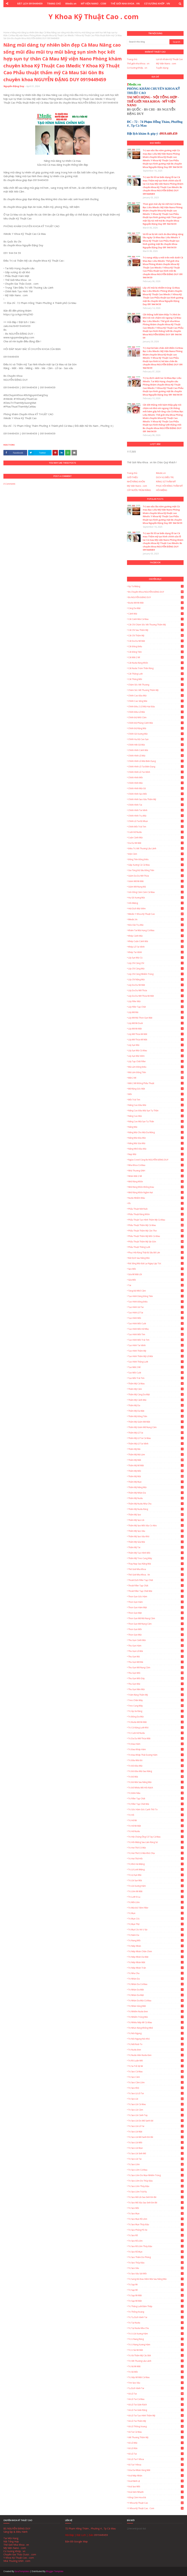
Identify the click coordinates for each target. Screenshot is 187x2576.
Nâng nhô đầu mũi (156, 1148)
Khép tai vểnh (156, 952)
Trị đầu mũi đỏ (156, 1760)
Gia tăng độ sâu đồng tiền (156, 870)
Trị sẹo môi (156, 2208)
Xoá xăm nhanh (156, 2492)
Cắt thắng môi (156, 679)
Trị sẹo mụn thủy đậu (156, 2224)
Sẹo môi (156, 1268)
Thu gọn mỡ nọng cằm (156, 1667)
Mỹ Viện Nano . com (166, 63)
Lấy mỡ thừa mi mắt (156, 1034)
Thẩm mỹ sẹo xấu (156, 1531)
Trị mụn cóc (156, 1918)
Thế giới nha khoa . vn (138, 63)
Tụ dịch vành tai (156, 2388)
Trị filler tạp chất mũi (156, 1804)
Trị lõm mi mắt (156, 1891)
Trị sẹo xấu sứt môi (156, 2273)
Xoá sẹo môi (156, 2486)
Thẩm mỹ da (156, 1405)
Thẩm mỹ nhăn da (156, 1492)
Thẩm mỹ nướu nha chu (156, 1503)
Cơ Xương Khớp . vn (137, 67)
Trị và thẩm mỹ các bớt (156, 2355)
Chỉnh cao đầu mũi (156, 695)
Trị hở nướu (156, 1831)
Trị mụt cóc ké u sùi (156, 1929)
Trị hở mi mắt (156, 1825)
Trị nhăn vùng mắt (156, 2006)
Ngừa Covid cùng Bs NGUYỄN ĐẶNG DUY (156, 1159)
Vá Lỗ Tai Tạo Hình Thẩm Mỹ (156, 2415)
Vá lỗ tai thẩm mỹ (156, 2421)
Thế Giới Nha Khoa (156, 1569)
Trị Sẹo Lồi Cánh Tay (156, 2115)
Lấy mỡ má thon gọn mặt (156, 1017)
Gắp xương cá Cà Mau (156, 864)
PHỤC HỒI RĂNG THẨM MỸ (169, 485)
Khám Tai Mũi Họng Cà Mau (156, 930)
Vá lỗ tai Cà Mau (156, 2399)
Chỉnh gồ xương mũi (156, 733)
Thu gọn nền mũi (156, 1689)
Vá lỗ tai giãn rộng (156, 2410)
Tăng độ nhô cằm (156, 1290)
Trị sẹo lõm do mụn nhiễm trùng (156, 2175)
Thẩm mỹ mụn (156, 1481)
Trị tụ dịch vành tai (156, 2317)
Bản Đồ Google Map (76, 2541)
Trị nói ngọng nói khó (156, 2038)
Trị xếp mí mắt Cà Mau (156, 2377)
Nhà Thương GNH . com (16, 2561)
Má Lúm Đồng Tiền (156, 1072)
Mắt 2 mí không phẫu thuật (156, 1083)
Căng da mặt (156, 608)
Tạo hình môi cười (156, 1323)
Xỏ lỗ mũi (156, 2442)
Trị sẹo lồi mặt (156, 2131)
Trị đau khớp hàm (156, 1749)
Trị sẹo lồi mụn (156, 2148)
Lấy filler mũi (156, 1001)
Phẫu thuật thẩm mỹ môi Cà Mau (156, 1236)
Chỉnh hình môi (156, 777)
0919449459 (101, 2535)
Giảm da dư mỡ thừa (156, 875)
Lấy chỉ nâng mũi (156, 979)
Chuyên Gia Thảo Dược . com (19, 2554)
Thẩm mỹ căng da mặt (156, 1394)
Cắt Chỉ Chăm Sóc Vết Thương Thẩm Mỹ (156, 624)
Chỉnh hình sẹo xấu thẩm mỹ (156, 799)
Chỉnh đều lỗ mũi (156, 712)
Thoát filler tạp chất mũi (156, 1591)
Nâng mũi (156, 1126)
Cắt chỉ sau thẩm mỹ (156, 630)
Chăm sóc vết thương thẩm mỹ (156, 690)
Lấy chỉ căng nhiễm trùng (156, 974)
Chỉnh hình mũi (156, 782)
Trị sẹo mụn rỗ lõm (156, 2219)
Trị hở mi (156, 1820)
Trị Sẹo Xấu (156, 2268)
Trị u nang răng (156, 2339)
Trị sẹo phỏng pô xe (156, 2229)
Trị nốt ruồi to (156, 2044)
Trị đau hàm (156, 1743)
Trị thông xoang (156, 2311)
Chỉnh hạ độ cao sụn (156, 739)
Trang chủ (132, 59)
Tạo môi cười (156, 1372)
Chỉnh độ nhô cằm (156, 717)
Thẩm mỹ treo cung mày (156, 1558)
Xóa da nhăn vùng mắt (156, 2470)
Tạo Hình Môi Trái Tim (156, 1339)
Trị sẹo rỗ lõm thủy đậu (156, 2246)
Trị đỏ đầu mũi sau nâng (156, 1771)
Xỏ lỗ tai (156, 2453)
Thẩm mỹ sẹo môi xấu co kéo (156, 1525)
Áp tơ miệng (156, 586)
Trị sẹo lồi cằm (156, 2109)
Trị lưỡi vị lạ (156, 1896)
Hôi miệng (156, 903)
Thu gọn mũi (156, 1683)
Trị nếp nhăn (156, 1945)
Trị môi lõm (156, 1902)
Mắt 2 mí (156, 1077)
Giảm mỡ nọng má (156, 886)
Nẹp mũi (156, 1154)
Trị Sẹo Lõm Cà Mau (156, 2169)
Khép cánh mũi (156, 935)
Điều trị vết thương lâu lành (156, 848)
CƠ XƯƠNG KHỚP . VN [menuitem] (157, 3)
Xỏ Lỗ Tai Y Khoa (156, 2459)
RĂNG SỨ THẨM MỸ (166, 481)
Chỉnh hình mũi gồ (156, 788)
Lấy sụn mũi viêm (156, 1055)
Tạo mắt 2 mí (156, 1367)
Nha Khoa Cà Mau (156, 1165)
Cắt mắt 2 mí (156, 657)
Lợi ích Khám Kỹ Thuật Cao (169, 59)
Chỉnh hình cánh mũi (156, 750)
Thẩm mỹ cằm (156, 1389)
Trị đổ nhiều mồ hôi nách (156, 1787)
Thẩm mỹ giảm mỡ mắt (156, 1421)
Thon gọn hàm (156, 1602)
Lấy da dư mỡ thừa (156, 990)
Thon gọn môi (156, 1629)
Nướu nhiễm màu (156, 1197)
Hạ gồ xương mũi (156, 897)
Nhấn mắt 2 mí (156, 1176)
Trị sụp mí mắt (156, 2300)
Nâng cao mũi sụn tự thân (156, 1121)
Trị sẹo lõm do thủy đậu (156, 2180)
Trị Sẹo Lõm (156, 2164)
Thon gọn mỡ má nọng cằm (156, 1618)
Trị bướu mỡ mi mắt (156, 1722)
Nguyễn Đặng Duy (14, 86)
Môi (156, 1094)
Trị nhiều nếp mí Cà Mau (156, 2022)
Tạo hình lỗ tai (156, 1312)
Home (6, 32)
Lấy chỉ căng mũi (156, 968)
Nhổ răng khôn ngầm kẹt (156, 1192)
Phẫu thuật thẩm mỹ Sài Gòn (156, 1241)
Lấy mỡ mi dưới (156, 1023)
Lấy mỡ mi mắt (156, 1028)
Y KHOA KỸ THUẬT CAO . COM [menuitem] (94, 10)
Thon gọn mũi (156, 1634)
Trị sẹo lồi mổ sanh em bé (156, 2137)
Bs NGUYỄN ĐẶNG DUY (156, 597)
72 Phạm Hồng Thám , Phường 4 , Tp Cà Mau (90, 2528)
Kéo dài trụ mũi (156, 924)
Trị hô (156, 1814)
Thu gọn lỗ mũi (156, 1651)
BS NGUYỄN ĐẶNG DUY (16, 2528)
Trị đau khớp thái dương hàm (156, 1754)
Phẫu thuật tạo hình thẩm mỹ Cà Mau (156, 1219)
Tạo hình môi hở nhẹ (156, 1329)
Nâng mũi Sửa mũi (156, 1143)
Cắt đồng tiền (156, 651)
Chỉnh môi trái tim (156, 826)
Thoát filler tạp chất (156, 1585)
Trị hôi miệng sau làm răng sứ (156, 1842)
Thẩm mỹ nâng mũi (156, 1487)
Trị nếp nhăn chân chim (156, 1951)
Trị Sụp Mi (156, 2284)
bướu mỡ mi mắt (156, 602)
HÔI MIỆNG (161, 490)
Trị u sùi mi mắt (156, 2350)
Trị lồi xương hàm (156, 1885)
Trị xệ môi (156, 2371)
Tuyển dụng (162, 67)
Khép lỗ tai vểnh (156, 946)
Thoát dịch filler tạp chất (156, 1580)
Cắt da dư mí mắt (156, 641)
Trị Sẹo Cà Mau (156, 2071)
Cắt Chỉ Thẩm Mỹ (156, 635)
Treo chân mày (156, 1700)
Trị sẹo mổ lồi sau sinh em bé (156, 2197)
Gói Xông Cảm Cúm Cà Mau (156, 892)
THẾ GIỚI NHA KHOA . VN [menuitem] (125, 3)
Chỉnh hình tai (156, 804)
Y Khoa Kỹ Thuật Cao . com (94, 16)
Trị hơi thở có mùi (156, 1847)
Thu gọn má (156, 1656)
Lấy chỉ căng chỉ (156, 963)
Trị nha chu (156, 1973)
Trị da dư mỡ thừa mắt (156, 1738)
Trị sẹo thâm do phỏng (156, 2257)
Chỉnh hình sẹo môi (156, 793)
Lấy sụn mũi (156, 1045)
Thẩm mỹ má (156, 1449)
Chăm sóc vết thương (156, 684)
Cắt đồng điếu (156, 646)
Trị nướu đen (156, 2049)
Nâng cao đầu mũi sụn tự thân (156, 1110)
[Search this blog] (148, 41)
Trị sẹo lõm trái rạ (156, 2191)
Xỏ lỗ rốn (156, 2448)
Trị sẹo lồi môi (156, 2142)
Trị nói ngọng (156, 2033)
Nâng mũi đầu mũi (156, 1137)
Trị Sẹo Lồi (156, 2098)
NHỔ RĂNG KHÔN (136, 481)
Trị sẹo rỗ (156, 2235)
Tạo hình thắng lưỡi (156, 1361)
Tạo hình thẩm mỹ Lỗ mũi (156, 1356)
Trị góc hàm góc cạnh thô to (156, 1809)
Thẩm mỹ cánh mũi (156, 1399)
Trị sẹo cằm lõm (156, 2082)
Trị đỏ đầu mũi (156, 1765)
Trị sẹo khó (156, 2087)
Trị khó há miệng (156, 1864)
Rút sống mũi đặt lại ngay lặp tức (156, 1263)
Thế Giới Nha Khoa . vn (16, 2544)
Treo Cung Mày (156, 1705)
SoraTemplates (22, 2571)
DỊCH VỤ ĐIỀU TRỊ (165, 477)
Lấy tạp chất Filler (156, 1061)
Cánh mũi (156, 613)
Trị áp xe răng (156, 1711)
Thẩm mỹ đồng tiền (156, 1416)
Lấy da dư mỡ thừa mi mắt (156, 995)
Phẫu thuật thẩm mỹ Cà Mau (156, 1225)
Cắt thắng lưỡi (156, 673)
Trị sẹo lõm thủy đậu (156, 2186)
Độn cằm (156, 853)
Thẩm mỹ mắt (156, 1460)
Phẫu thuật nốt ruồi (156, 1208)
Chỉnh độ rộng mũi (156, 728)
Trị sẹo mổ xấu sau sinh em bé (156, 2202)
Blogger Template (54, 2571)
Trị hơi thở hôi (156, 1858)
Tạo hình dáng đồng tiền (156, 1296)
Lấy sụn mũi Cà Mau (156, 1050)
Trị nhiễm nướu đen (156, 2011)
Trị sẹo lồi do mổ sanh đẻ (156, 2120)
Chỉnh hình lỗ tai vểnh (156, 772)
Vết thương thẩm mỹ (156, 2437)
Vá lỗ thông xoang (156, 2426)
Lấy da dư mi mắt (156, 985)
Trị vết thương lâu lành (156, 2360)
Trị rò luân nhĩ (156, 2060)
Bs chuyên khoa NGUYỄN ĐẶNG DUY (156, 591)
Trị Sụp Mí (156, 2289)
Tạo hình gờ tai (156, 1307)
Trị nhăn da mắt (156, 1989)
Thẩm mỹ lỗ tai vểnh (156, 1443)
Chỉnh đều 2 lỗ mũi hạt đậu (156, 706)
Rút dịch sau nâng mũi (156, 1258)
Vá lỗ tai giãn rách (156, 2404)
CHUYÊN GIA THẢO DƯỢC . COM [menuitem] (54, 10)
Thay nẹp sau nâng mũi (156, 1563)
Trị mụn (156, 1913)
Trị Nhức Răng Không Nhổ (156, 2027)
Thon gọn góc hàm (156, 1596)
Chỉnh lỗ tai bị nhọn (156, 821)
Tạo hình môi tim (156, 1334)
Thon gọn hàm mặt (156, 1607)
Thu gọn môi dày (156, 1678)
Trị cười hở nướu (156, 1733)
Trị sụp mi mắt (156, 2295)
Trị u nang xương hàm (156, 2344)
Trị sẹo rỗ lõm (156, 2240)
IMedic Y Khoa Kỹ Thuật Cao (156, 914)
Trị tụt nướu (156, 2322)
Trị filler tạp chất (156, 1798)
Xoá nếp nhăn (156, 2475)
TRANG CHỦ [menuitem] (54, 3)
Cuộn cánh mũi (156, 837)
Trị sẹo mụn (156, 2213)
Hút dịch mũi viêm (156, 908)
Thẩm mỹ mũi (156, 1476)
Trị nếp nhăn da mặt (156, 1956)
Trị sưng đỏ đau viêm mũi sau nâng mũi (156, 2279)
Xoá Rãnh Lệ (156, 2481)
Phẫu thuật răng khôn (156, 1214)
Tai (156, 1285)
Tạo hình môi (156, 1318)
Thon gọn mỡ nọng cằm (156, 1623)
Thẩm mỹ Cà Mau (156, 1383)
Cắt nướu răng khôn (156, 662)
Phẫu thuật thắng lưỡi (156, 1247)
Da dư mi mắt (156, 843)
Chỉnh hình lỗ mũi (156, 755)
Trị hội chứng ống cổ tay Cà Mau (156, 1836)
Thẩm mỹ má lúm (156, 1454)
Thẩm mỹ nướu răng (156, 1509)
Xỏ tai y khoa (156, 2464)
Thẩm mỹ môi (156, 1470)
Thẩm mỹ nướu (156, 1498)
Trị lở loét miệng (156, 1869)
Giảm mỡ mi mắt (156, 881)
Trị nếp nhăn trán (156, 1967)
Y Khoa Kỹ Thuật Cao (156, 2502)
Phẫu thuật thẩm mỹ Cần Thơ (156, 1230)
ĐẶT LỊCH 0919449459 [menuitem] (29, 3)
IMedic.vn (161, 473)
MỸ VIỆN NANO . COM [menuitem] (93, 3)
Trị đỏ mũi (156, 1776)
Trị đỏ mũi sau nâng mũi (156, 1782)
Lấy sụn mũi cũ (156, 957)
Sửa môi (156, 1279)
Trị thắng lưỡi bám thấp (156, 2306)
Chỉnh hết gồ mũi (156, 744)
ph (156, 1203)
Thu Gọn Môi (156, 1672)
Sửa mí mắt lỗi (156, 1274)
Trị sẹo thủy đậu (156, 2262)
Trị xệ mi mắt (156, 2366)
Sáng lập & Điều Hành (15, 2531)
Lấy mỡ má (156, 1012)
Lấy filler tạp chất (156, 1006)
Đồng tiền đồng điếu (156, 859)
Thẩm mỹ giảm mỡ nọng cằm (156, 1427)
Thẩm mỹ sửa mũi (156, 1541)
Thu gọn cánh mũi (156, 1640)
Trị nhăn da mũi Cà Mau (156, 2000)
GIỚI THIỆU (132, 477)
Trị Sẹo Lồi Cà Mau (156, 2104)
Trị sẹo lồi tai (156, 2158)
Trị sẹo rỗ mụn (156, 2251)
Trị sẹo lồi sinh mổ (156, 2153)
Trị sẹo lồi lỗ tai (156, 2126)
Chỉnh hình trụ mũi (156, 815)
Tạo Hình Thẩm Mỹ (156, 1350)
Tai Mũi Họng (10, 2538)
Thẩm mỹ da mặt (156, 1410)
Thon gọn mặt (156, 1612)
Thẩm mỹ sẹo (156, 1514)
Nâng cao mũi (156, 1116)
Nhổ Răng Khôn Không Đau (156, 1187)
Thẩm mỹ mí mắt (156, 1465)
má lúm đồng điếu (156, 1066)
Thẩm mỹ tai (156, 1547)
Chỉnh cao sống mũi (156, 701)
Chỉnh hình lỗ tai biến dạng (156, 766)
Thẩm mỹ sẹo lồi (156, 1520)
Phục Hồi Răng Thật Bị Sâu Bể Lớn (156, 1252)
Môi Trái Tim (156, 1099)
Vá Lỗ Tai (156, 2393)
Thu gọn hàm (156, 1645)
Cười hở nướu (156, 832)
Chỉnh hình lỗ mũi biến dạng (156, 761)
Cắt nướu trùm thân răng (156, 668)
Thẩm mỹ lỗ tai (156, 1432)
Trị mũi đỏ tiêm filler (156, 1907)
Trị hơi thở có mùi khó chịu (156, 1853)
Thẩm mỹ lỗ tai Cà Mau (156, 1438)
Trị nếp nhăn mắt (156, 1962)
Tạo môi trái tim (156, 1378)
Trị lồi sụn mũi (156, 1880)
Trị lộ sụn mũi (156, 1875)
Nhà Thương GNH (156, 1170)
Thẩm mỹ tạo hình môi (156, 1552)
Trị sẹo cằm (156, 2077)
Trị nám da (156, 1935)
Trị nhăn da (156, 1978)
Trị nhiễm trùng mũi (156, 2016)
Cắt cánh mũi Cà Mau (156, 619)
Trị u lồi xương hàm (156, 2333)
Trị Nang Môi (156, 1940)
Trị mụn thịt (156, 1924)
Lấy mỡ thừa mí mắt (156, 1039)
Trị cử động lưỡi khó (156, 1727)
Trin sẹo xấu (156, 2382)
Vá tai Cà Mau (156, 2431)
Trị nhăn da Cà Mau (156, 1984)
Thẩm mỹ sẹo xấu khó (156, 1536)
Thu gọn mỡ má (156, 1662)
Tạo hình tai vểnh (156, 1345)
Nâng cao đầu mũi (156, 1105)
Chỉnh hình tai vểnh (156, 810)
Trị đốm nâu (156, 1793)
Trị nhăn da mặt (156, 1995)
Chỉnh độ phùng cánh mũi (156, 722)
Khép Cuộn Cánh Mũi (156, 941)
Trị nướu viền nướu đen (156, 2055)
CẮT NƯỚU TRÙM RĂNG (139, 490)
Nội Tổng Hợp (11, 2541)
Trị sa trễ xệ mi (156, 2066)
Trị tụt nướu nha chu (156, 2328)
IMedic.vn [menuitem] (70, 3)
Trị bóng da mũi (156, 1716)
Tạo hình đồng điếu (156, 1301)
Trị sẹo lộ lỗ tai (156, 2093)
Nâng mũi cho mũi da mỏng (156, 1132)
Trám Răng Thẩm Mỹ (156, 1694)
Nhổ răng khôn (156, 1181)
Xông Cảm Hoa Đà (156, 2497)
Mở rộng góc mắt (156, 1088)
